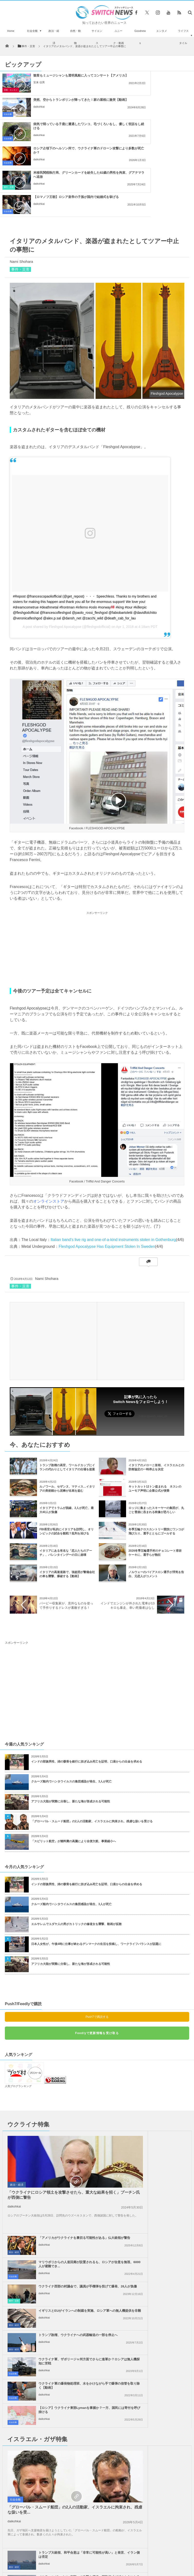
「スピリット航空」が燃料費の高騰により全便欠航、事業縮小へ (73, 1768)
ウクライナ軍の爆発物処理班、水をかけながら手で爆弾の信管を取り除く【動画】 (63, 2188)
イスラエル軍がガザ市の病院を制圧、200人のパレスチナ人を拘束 (62, 2350)
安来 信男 (39, 86)
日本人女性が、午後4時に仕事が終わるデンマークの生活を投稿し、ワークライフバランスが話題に (96, 1871)
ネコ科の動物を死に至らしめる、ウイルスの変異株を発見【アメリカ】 (29, 2439)
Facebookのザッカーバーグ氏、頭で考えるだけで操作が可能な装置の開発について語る (30, 2522)
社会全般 (32, 30)
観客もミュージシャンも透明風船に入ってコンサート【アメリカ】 (61, 77)
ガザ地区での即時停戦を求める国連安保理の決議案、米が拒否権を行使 (158, 2301)
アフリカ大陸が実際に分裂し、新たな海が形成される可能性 (70, 1728)
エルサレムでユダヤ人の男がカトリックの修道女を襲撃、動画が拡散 (76, 1851)
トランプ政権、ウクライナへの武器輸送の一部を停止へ (63, 2161)
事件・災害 (9, 138)
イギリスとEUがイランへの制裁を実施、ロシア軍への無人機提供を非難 (159, 2137)
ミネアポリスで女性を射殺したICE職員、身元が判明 (30, 2412)
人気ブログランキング (18, 2013)
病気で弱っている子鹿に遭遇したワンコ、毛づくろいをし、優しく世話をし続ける (61, 104)
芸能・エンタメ (11, 90)
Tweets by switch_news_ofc (97, 2398)
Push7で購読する (96, 1944)
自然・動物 (75, 36)
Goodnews (140, 36)
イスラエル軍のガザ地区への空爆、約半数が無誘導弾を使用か (63, 2325)
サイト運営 (47, 2553)
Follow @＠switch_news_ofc (97, 2413)
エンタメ (161, 30)
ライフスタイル (183, 36)
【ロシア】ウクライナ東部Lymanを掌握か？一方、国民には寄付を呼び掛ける (158, 2188)
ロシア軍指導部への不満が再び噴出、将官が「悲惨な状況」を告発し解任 (29, 2467)
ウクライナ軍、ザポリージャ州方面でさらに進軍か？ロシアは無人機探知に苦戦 (158, 2164)
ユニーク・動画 (118, 36)
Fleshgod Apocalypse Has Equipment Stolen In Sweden (107, 1174)
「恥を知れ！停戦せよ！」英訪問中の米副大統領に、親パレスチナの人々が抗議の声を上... (158, 2279)
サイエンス (97, 36)
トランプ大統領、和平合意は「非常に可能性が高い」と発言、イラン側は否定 (158, 2230)
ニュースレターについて (140, 2553)
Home (10, 30)
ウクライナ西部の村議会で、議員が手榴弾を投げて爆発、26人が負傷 (158, 2113)
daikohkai (138, 86)
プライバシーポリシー (77, 2553)
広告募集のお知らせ (176, 2553)
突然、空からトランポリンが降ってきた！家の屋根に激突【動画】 (160, 77)
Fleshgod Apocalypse (65, 554)
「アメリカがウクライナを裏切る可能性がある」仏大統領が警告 (158, 2064)
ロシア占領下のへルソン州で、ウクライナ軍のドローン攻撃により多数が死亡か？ (161, 104)
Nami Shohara (21, 189)
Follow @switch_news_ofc (153, 1343)
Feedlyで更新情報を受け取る (97, 1960)
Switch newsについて (18, 2553)
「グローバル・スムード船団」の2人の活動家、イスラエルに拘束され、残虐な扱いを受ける (92, 1748)
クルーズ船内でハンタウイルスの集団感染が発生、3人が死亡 (71, 1708)
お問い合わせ (108, 2553)
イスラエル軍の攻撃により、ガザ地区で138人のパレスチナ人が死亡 (158, 2350)
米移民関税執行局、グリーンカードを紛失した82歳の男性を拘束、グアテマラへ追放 (62, 128)
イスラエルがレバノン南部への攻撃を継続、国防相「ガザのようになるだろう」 (158, 2255)
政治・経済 (53, 36)
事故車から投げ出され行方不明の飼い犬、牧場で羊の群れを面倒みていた (29, 2494)
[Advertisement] (97, 877)
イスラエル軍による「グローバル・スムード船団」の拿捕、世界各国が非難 (158, 2328)
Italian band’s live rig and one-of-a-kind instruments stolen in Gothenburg (113, 1167)
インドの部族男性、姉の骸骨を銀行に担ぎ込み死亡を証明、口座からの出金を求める (86, 1688)
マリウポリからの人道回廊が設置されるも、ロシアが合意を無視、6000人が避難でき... (158, 2091)
